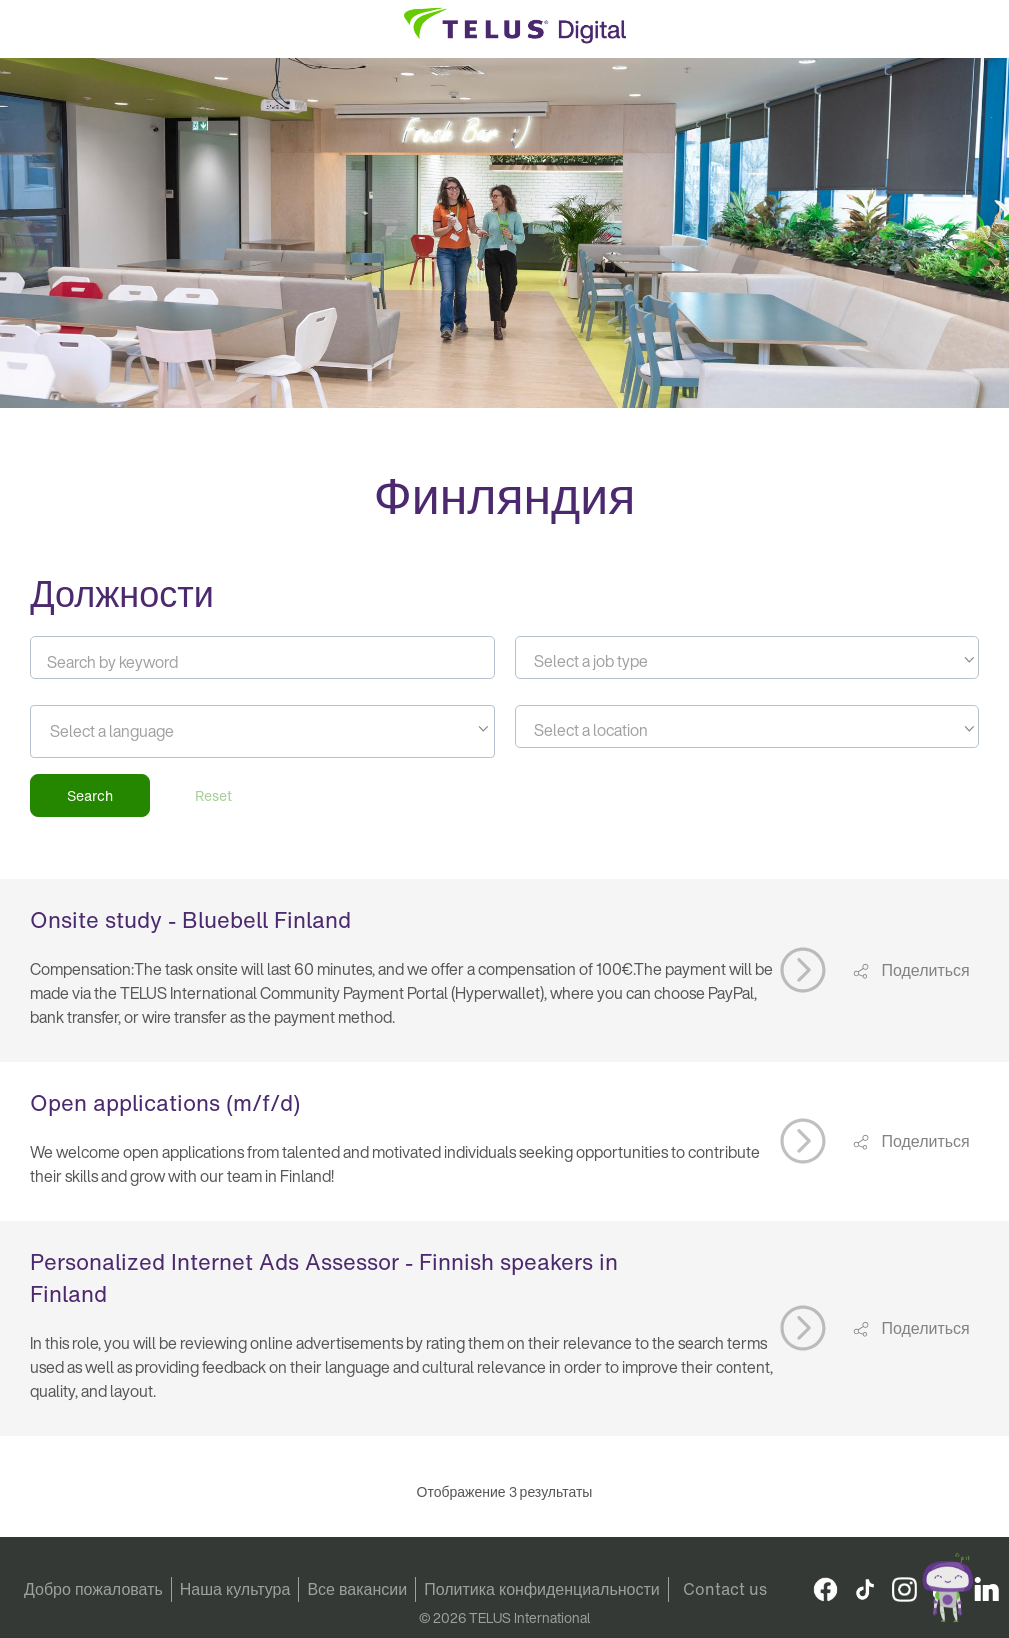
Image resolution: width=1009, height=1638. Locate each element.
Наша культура (235, 1589)
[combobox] (747, 657)
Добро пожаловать (93, 1589)
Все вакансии (357, 1589)
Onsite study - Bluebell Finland (190, 920)
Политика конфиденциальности (542, 1589)
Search (90, 795)
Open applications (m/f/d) (165, 1103)
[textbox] (747, 661)
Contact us (725, 1589)
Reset (213, 795)
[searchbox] (140, 731)
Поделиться (923, 970)
